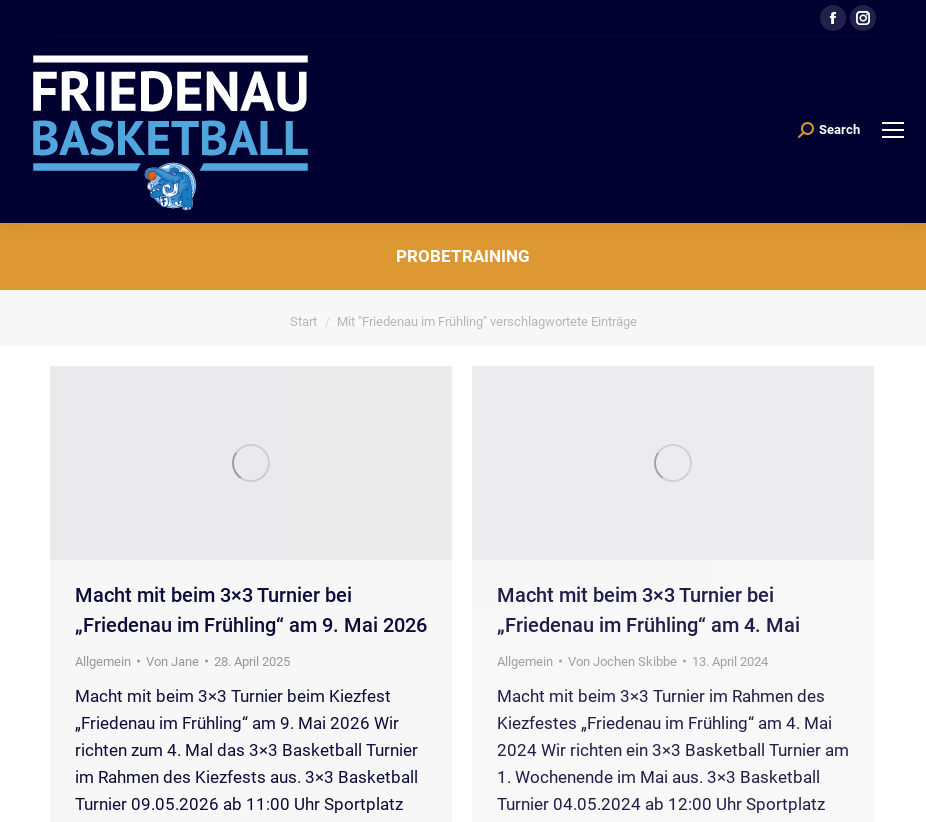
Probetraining (463, 256)
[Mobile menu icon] (893, 130)
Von (172, 661)
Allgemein (103, 661)
